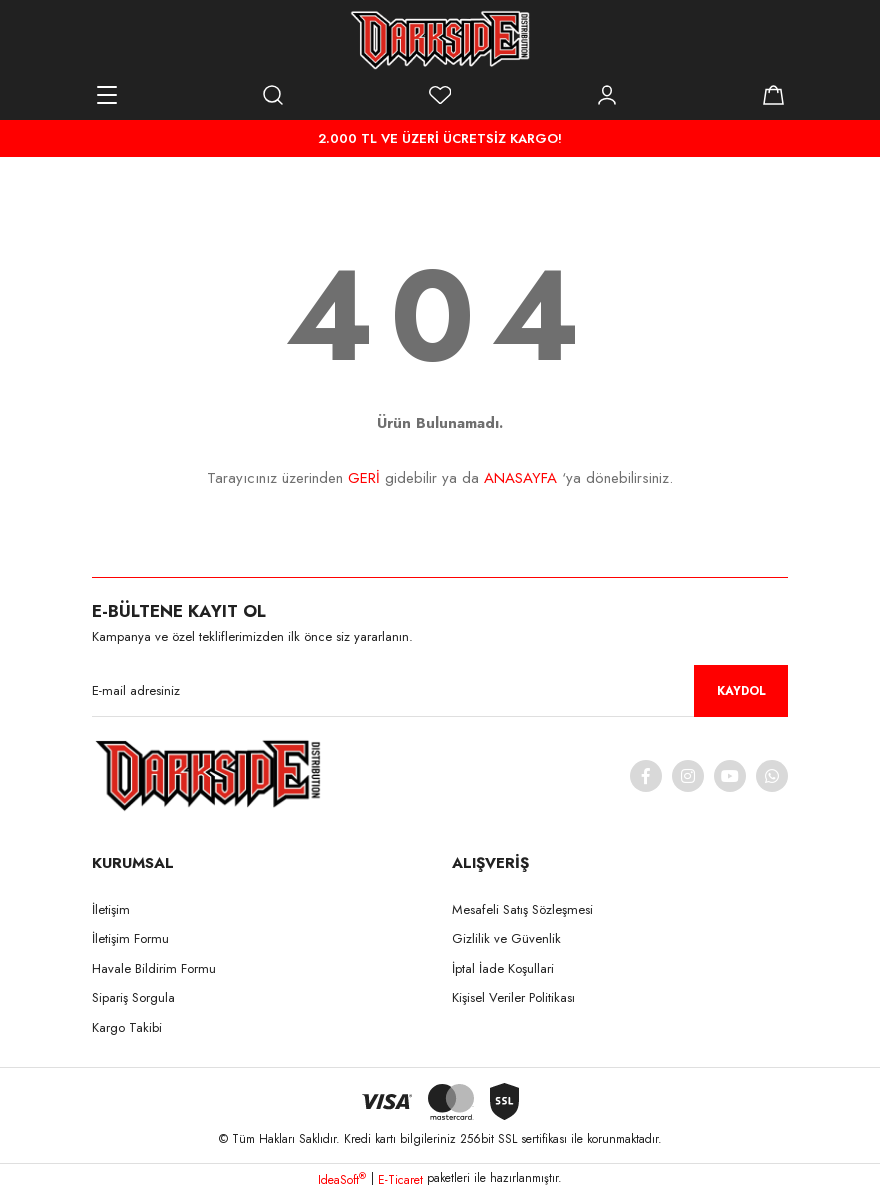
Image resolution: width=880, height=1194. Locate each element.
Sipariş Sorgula (133, 997)
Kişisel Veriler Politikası (513, 997)
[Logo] (440, 40)
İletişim (111, 909)
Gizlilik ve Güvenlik (506, 938)
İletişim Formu (130, 938)
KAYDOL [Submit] (741, 691)
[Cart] (773, 95)
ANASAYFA (520, 478)
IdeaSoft (342, 1180)
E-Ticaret (400, 1180)
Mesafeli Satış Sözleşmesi (522, 909)
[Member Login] (607, 95)
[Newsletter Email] (440, 691)
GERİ (364, 478)
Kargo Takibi (127, 1027)
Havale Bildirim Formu (154, 968)
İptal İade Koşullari (503, 968)
